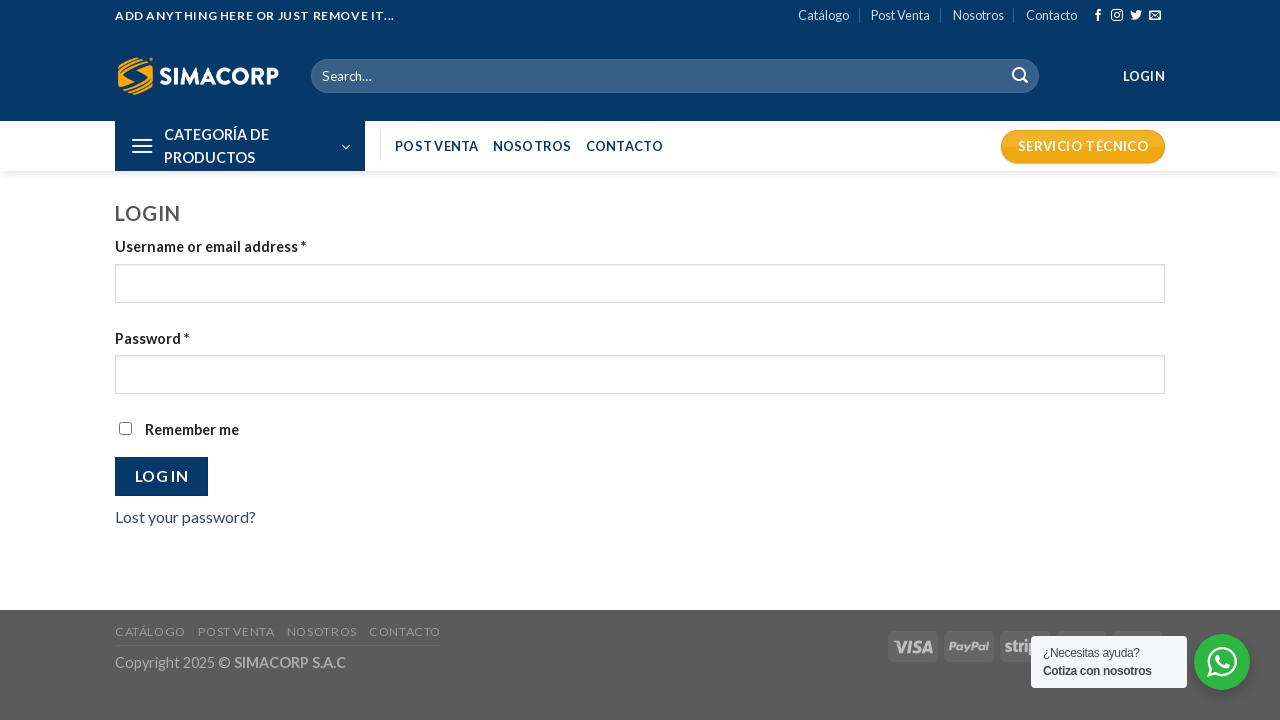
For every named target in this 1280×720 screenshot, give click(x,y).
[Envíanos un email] (1155, 16)
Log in (162, 476)
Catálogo (823, 15)
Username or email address (210, 246)
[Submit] (1020, 76)
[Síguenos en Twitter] (1136, 16)
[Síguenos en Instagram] (1117, 16)
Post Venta (900, 15)
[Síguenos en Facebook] (1098, 16)
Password (152, 338)
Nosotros (978, 15)
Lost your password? (185, 516)
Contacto (1051, 15)
